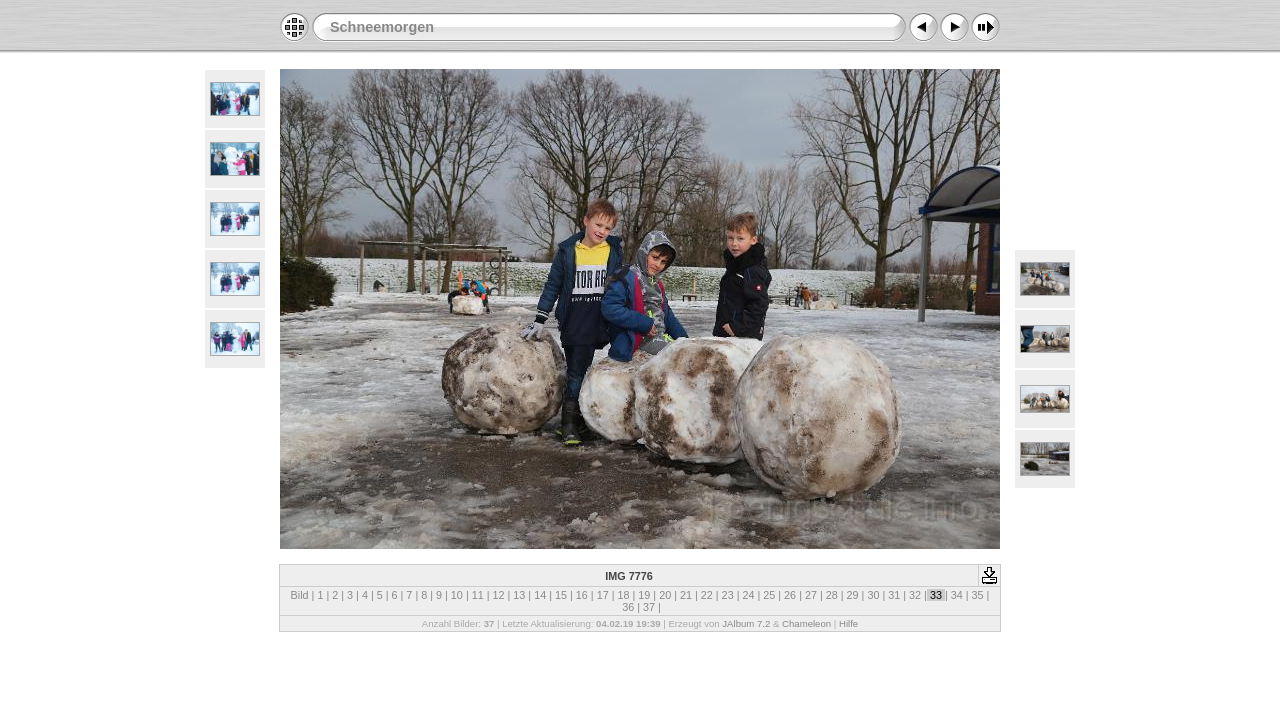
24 (748, 595)
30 (873, 595)
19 (644, 595)
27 (811, 595)
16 (582, 595)
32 (915, 595)
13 (519, 595)
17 (603, 595)
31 (894, 595)
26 (790, 595)
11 (478, 595)
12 (499, 595)
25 (769, 595)
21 (686, 595)
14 (540, 595)
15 (561, 595)
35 (978, 595)
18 (623, 595)
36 (628, 607)
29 (853, 595)
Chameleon (806, 623)
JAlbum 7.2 (746, 623)
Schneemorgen (382, 27)
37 (649, 607)
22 (707, 595)
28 (832, 595)
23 (728, 595)
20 (665, 595)
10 (457, 595)
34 (957, 595)
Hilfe (848, 623)
